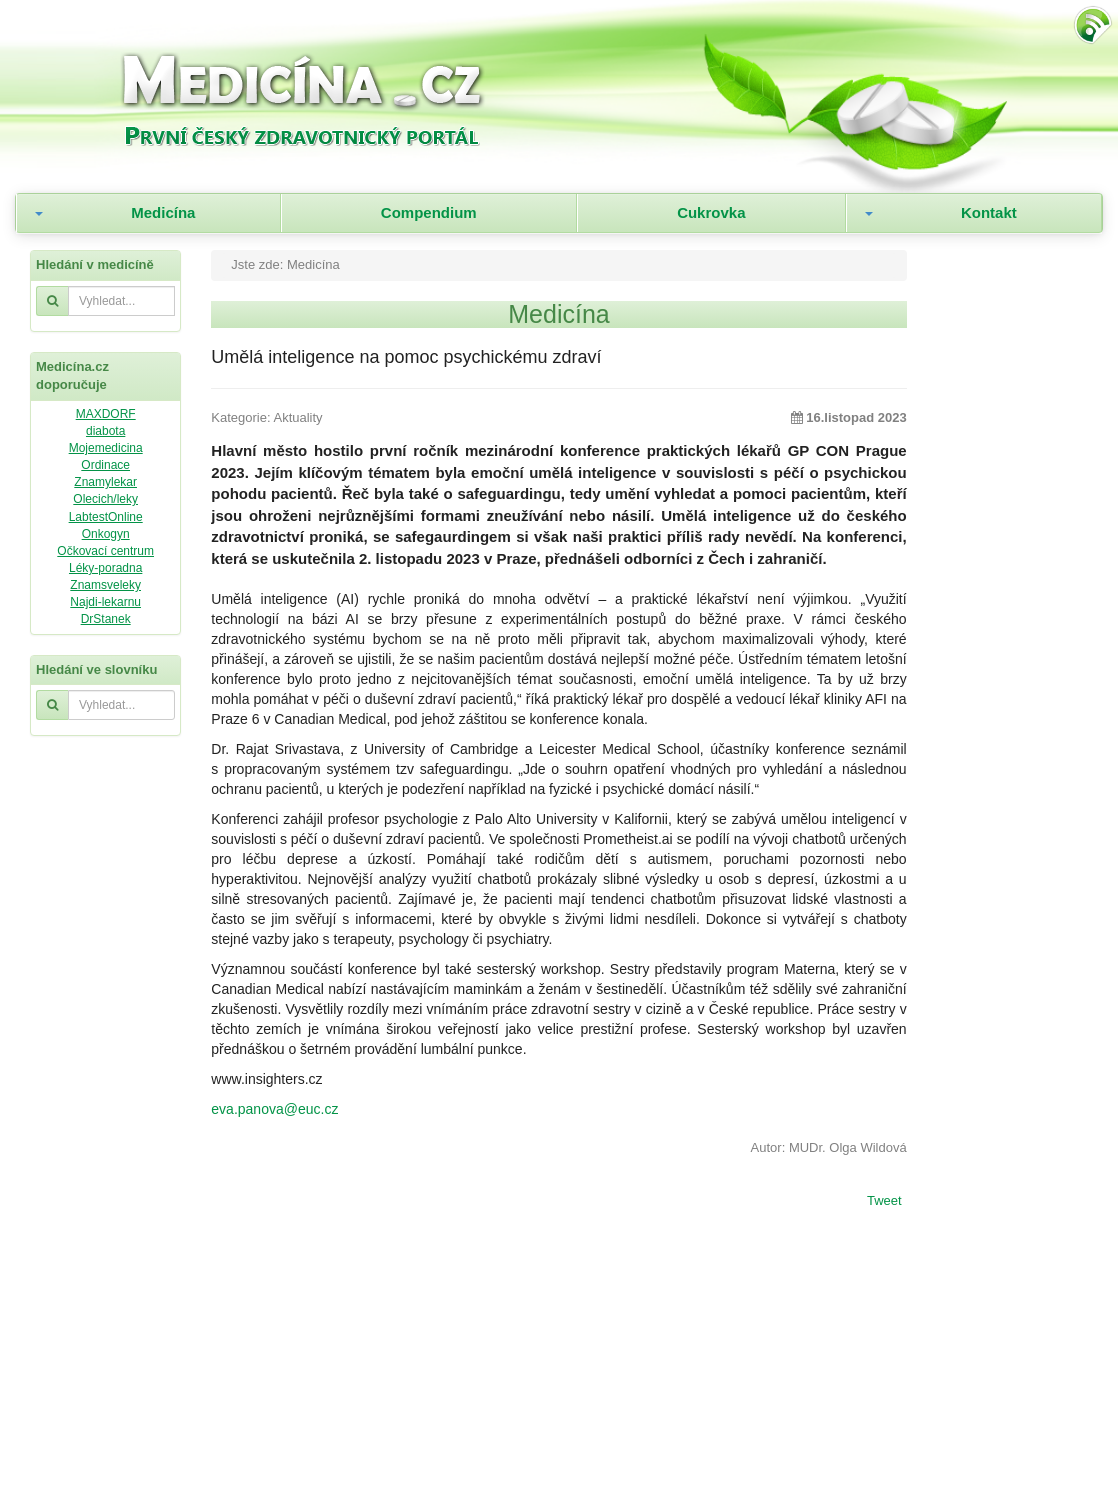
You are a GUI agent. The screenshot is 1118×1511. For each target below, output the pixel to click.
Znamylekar (105, 482)
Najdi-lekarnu (105, 602)
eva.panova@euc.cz (274, 1109)
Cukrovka (711, 212)
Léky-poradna (105, 568)
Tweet (884, 1202)
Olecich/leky (105, 499)
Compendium (429, 212)
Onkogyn (106, 534)
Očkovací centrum (105, 551)
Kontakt (989, 212)
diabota (105, 431)
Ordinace (105, 465)
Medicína (163, 212)
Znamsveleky (105, 585)
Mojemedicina (106, 448)
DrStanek (106, 619)
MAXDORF (106, 414)
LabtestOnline (106, 517)
